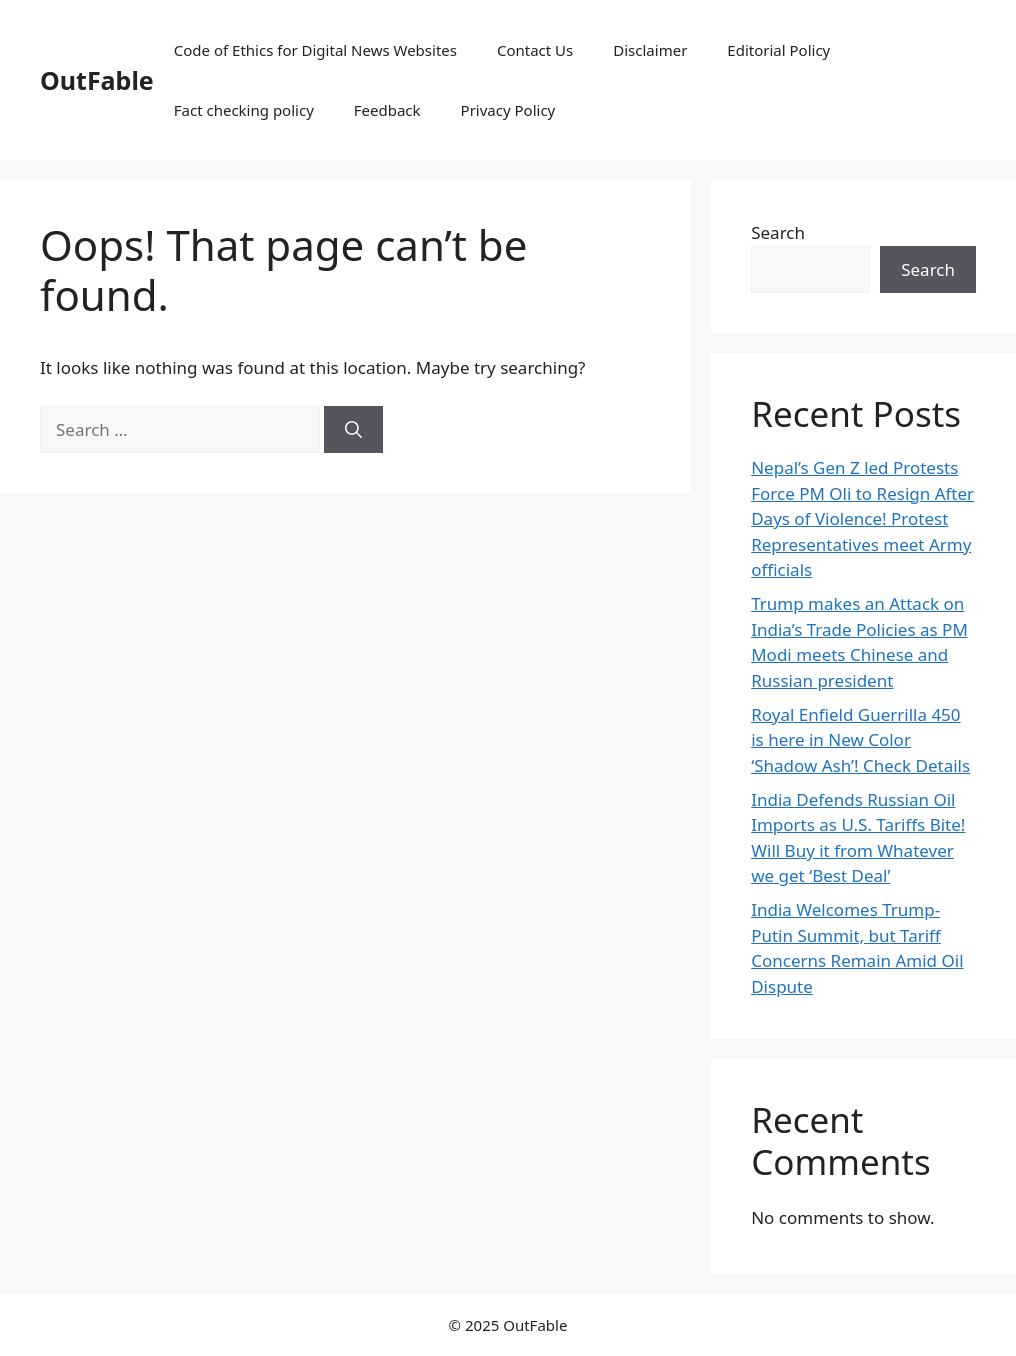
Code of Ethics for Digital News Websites (315, 50)
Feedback (387, 110)
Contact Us (535, 50)
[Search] (353, 430)
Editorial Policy (778, 50)
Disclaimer (650, 50)
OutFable (97, 80)
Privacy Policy (508, 110)
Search (778, 232)
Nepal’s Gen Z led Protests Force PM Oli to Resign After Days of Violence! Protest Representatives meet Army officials (862, 518)
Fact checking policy (244, 110)
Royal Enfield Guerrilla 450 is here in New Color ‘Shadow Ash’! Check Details (860, 740)
